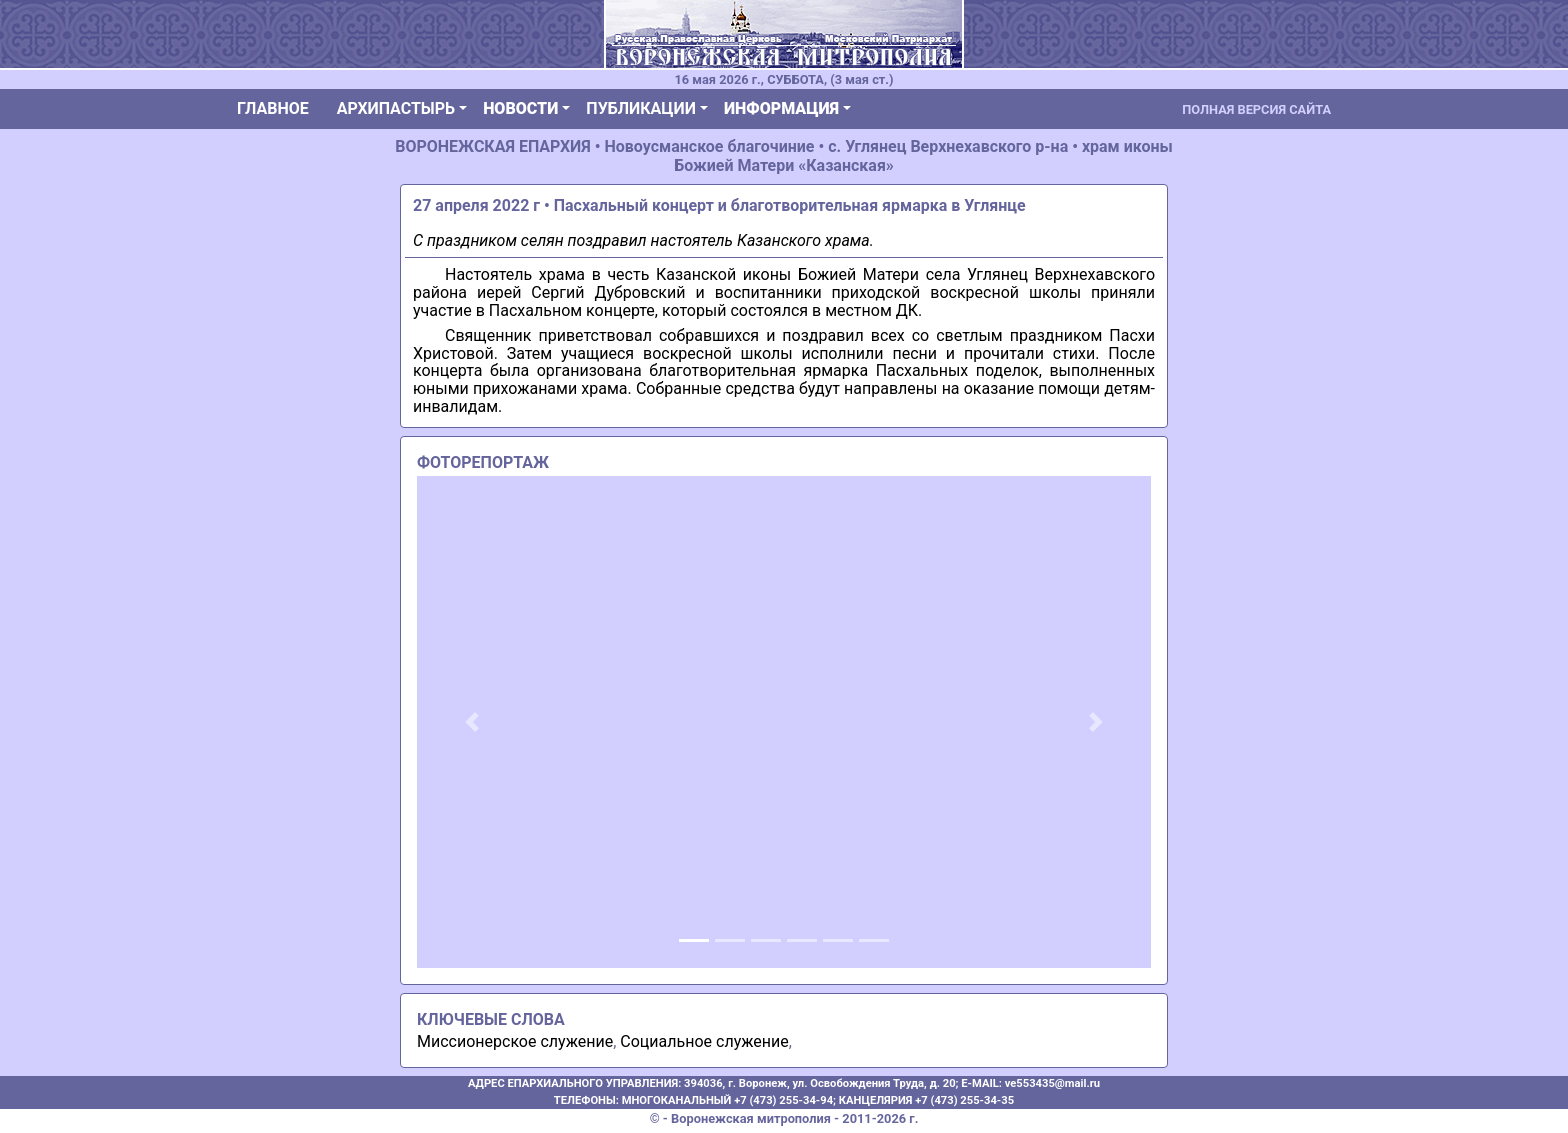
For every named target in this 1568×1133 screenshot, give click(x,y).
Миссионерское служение (515, 1041)
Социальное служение (704, 1041)
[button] (472, 722)
